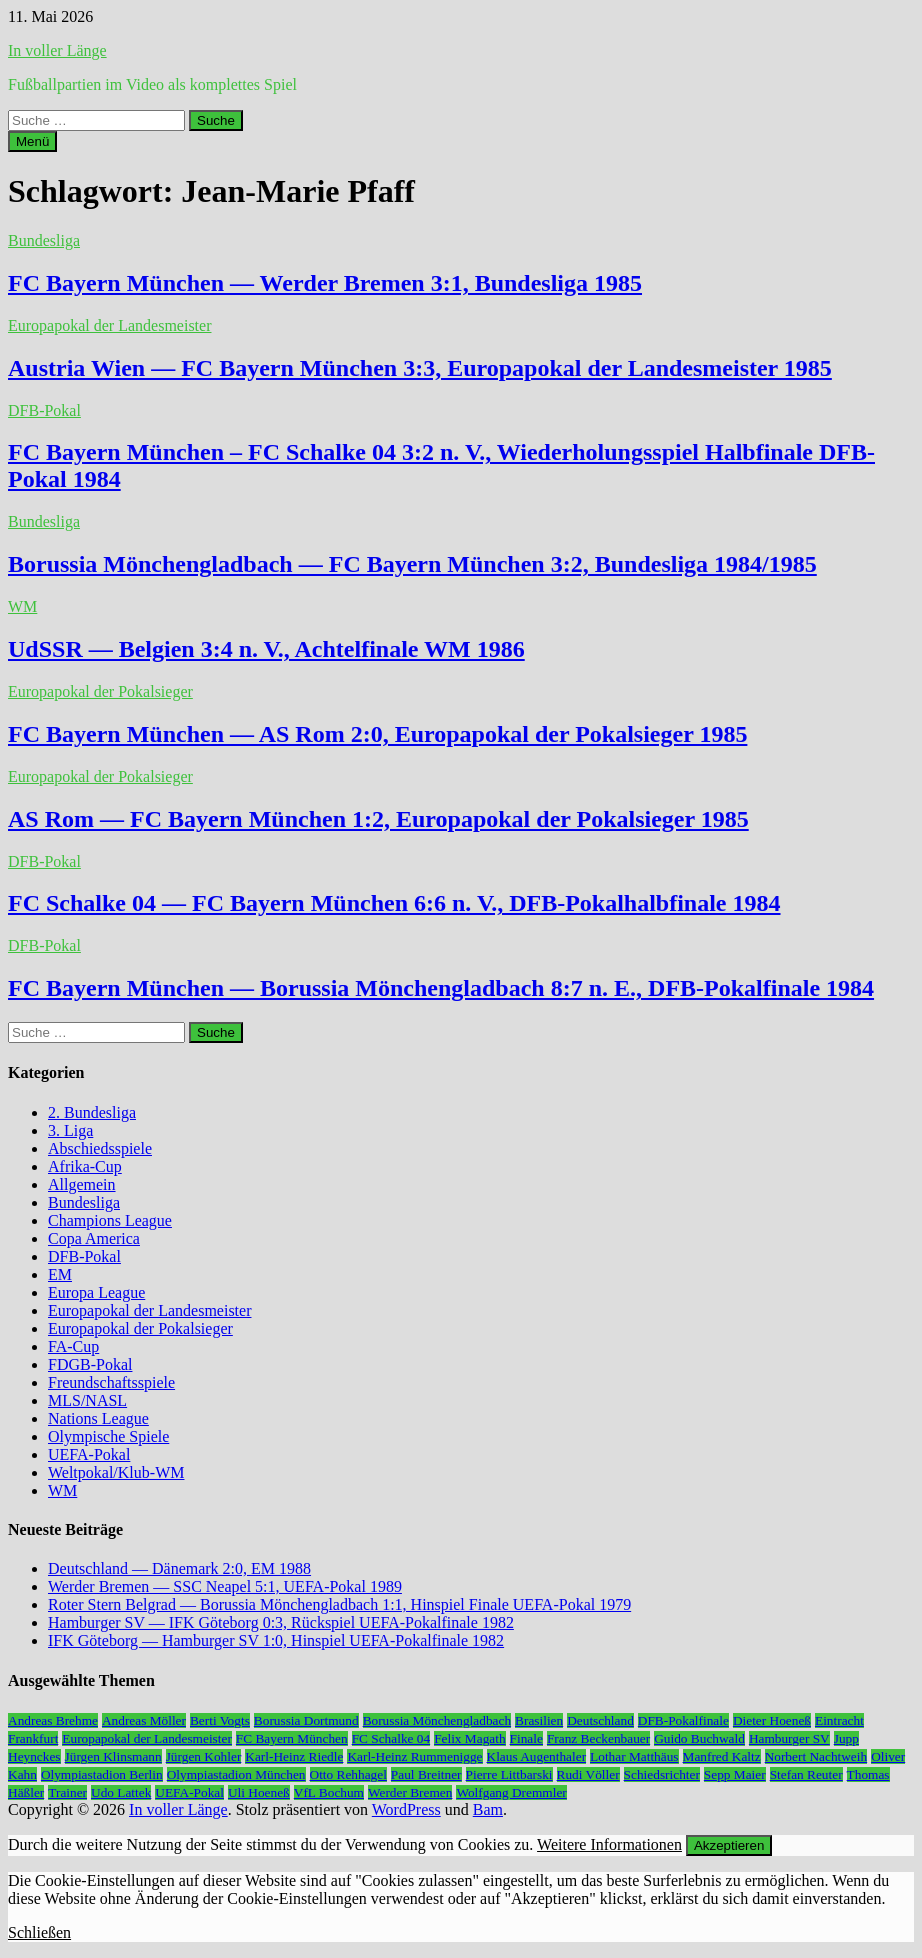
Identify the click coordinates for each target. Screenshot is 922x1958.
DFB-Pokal (44, 410)
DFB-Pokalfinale (683, 1720)
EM (60, 1274)
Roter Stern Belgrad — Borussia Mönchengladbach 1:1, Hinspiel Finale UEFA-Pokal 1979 (339, 1604)
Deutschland (600, 1720)
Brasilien (539, 1720)
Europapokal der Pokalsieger (100, 691)
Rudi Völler (588, 1774)
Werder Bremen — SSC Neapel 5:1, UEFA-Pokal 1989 (225, 1586)
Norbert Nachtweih (816, 1756)
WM (22, 606)
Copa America (94, 1238)
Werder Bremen (410, 1792)
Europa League (96, 1292)
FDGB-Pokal (90, 1364)
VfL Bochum (329, 1792)
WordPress (406, 1809)
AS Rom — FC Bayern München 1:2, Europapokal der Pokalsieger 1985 (378, 819)
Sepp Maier (735, 1774)
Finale (526, 1738)
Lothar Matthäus (634, 1756)
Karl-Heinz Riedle (294, 1756)
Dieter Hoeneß (772, 1720)
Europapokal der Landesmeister (109, 325)
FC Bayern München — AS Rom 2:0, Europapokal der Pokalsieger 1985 (377, 734)
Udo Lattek (121, 1792)
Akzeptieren (729, 1845)
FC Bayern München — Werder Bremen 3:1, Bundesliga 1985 (325, 283)
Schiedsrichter (662, 1774)
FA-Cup (73, 1346)
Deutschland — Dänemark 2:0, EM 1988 (179, 1568)
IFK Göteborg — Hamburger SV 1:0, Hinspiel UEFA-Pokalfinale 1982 (276, 1640)
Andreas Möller (144, 1720)
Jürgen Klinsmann (113, 1756)
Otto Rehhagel (348, 1774)
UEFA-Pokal (89, 1454)
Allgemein (82, 1184)
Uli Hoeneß (259, 1792)
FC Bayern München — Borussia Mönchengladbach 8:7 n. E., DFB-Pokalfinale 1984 (441, 988)
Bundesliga (44, 240)
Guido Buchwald (699, 1738)
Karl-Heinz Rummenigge (414, 1756)
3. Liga (70, 1130)
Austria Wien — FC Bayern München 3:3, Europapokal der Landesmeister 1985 (420, 368)
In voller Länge (57, 50)
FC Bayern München (292, 1738)
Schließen (39, 1932)
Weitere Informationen (609, 1844)
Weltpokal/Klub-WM (116, 1472)
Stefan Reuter (806, 1774)
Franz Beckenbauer (598, 1738)
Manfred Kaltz (722, 1756)
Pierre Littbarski (509, 1774)
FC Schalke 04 (391, 1738)
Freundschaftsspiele (111, 1382)
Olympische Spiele (108, 1436)
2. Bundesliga (92, 1112)
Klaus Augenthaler (537, 1756)
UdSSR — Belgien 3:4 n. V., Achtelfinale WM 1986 (266, 649)
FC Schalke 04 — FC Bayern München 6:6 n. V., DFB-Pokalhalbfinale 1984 (394, 903)
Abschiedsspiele (100, 1148)
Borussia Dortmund (306, 1720)
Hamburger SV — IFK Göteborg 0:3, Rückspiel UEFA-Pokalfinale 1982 (281, 1622)
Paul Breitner (426, 1774)
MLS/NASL (87, 1400)
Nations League (98, 1418)
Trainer (67, 1792)
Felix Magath (469, 1738)
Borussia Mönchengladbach (437, 1720)
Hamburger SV (789, 1738)
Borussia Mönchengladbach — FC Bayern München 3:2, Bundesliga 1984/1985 (412, 564)
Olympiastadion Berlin (102, 1774)
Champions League (110, 1220)
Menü (32, 141)
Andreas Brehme (53, 1720)
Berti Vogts (220, 1720)
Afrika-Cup (85, 1166)
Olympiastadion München (236, 1774)
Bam (488, 1809)
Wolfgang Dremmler (511, 1792)
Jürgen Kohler (204, 1756)
